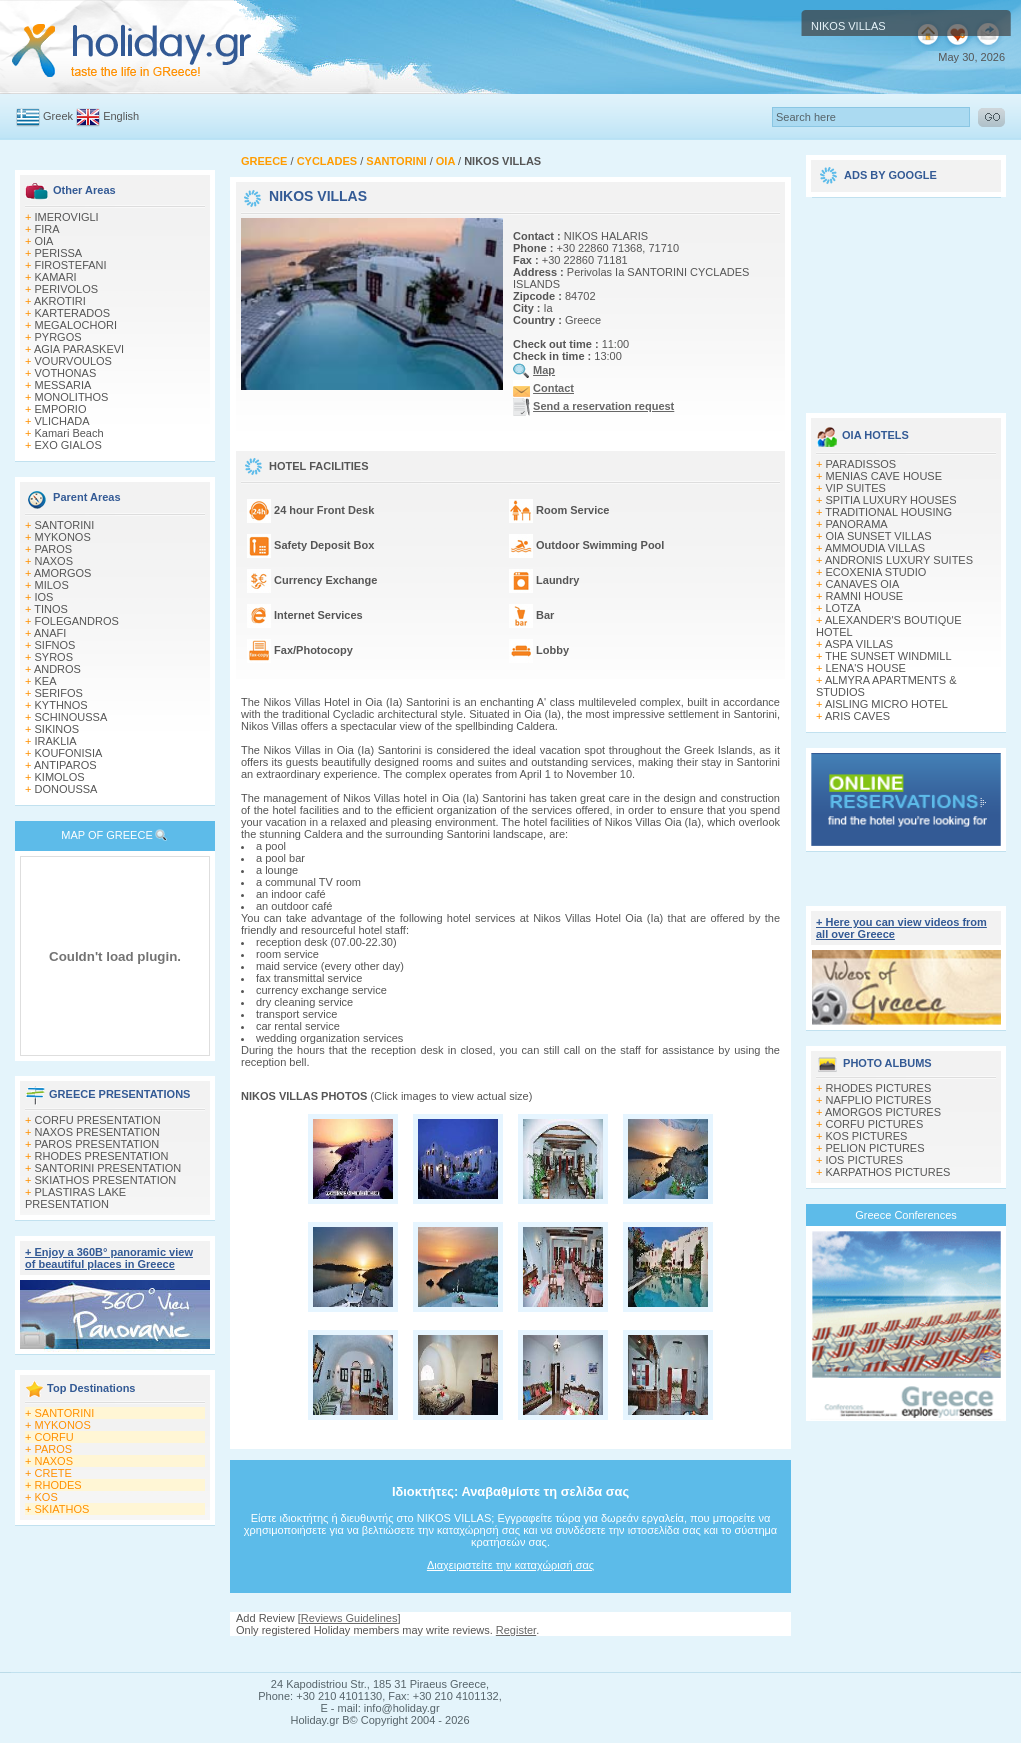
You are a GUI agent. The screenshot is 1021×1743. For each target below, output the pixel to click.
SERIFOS (59, 693)
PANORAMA (857, 524)
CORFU (54, 1437)
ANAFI (50, 633)
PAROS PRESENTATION (97, 1144)
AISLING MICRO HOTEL (886, 704)
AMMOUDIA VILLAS (875, 548)
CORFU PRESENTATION (98, 1120)
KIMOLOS (60, 777)
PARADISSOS (861, 464)
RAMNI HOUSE (865, 596)
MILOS (52, 585)
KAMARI (56, 277)
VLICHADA (62, 421)
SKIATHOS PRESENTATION (106, 1180)
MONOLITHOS (72, 397)
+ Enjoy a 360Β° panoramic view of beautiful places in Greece (109, 1258)
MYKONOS (63, 537)
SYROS (54, 657)
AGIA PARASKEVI (79, 349)
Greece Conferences (906, 1215)
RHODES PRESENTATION (102, 1156)
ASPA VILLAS (859, 644)
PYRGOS (58, 337)
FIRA (47, 229)
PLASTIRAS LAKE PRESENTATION (75, 1198)
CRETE (53, 1473)
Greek (58, 116)
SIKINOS (57, 729)
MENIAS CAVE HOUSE (884, 476)
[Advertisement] (906, 298)
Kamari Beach (69, 433)
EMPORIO (61, 409)
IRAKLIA (56, 741)
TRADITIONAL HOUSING (888, 512)
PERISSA (59, 253)
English (121, 116)
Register (516, 1630)
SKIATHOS (62, 1509)
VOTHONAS (66, 373)
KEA (46, 681)
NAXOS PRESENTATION (98, 1132)
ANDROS (57, 669)
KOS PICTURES (867, 1136)
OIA (44, 241)
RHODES (58, 1485)
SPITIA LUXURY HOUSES (891, 500)
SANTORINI (65, 525)
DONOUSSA (66, 789)
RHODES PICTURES (879, 1088)
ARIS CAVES (857, 716)
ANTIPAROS (65, 765)
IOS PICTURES (865, 1160)
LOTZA (843, 608)
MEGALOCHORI (76, 325)
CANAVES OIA (863, 584)
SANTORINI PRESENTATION (108, 1168)
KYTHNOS (61, 705)
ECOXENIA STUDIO (876, 572)
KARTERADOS (73, 313)
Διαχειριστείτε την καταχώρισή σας (510, 1565)
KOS (46, 1497)
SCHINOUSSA (71, 717)
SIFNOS (55, 645)
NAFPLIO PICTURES (879, 1100)
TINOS (51, 609)
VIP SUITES (856, 488)
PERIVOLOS (67, 289)
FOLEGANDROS (77, 621)
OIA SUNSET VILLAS (879, 536)
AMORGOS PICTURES (883, 1112)
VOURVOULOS (73, 361)
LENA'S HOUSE (866, 668)
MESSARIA (63, 385)
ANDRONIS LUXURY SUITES (899, 560)
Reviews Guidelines (349, 1618)
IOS (44, 597)
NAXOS (54, 561)
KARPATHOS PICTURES (888, 1172)
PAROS (54, 549)
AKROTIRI (60, 301)
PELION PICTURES (875, 1148)
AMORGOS (62, 573)
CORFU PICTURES (875, 1124)
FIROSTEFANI (71, 265)
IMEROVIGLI (67, 217)
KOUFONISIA (69, 753)
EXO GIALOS (68, 445)
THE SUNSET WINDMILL (888, 656)
